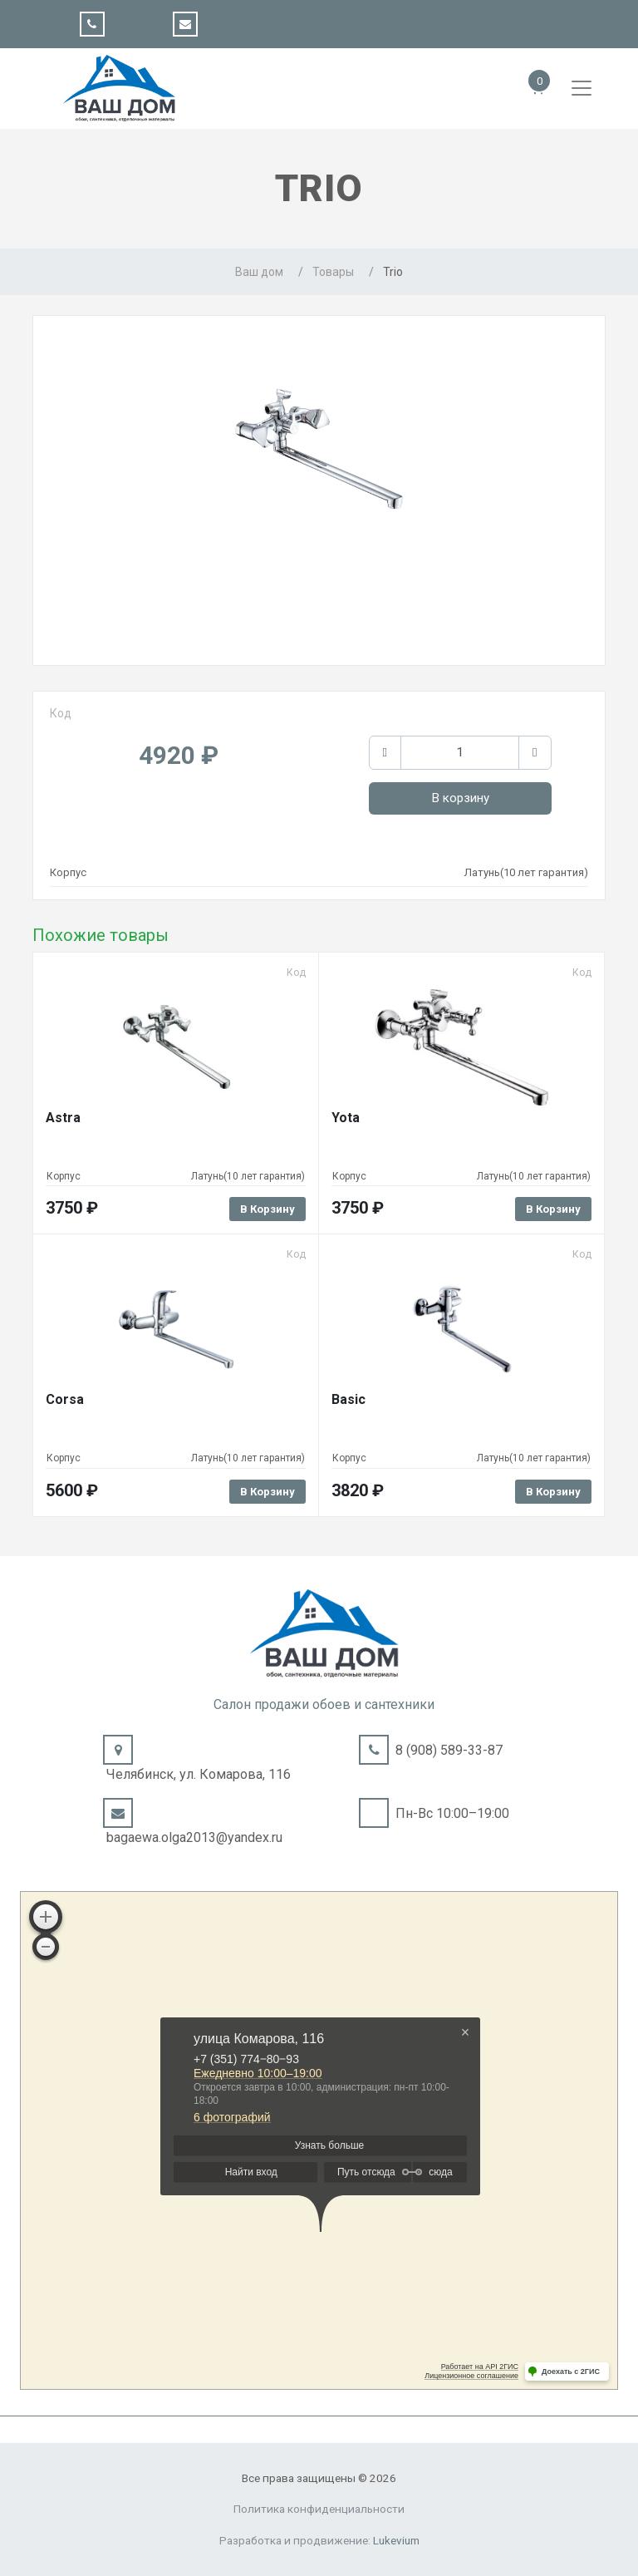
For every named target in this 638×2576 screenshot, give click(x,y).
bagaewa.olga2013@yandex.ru (194, 1837)
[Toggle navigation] (581, 88)
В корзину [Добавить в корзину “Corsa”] (267, 1491)
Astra (63, 1117)
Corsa (65, 1399)
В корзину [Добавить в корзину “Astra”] (267, 1209)
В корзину (460, 798)
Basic (348, 1399)
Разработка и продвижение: (319, 2540)
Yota (345, 1117)
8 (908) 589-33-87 (449, 1750)
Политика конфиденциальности (319, 2508)
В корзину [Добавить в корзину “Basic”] (553, 1491)
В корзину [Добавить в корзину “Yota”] (553, 1209)
